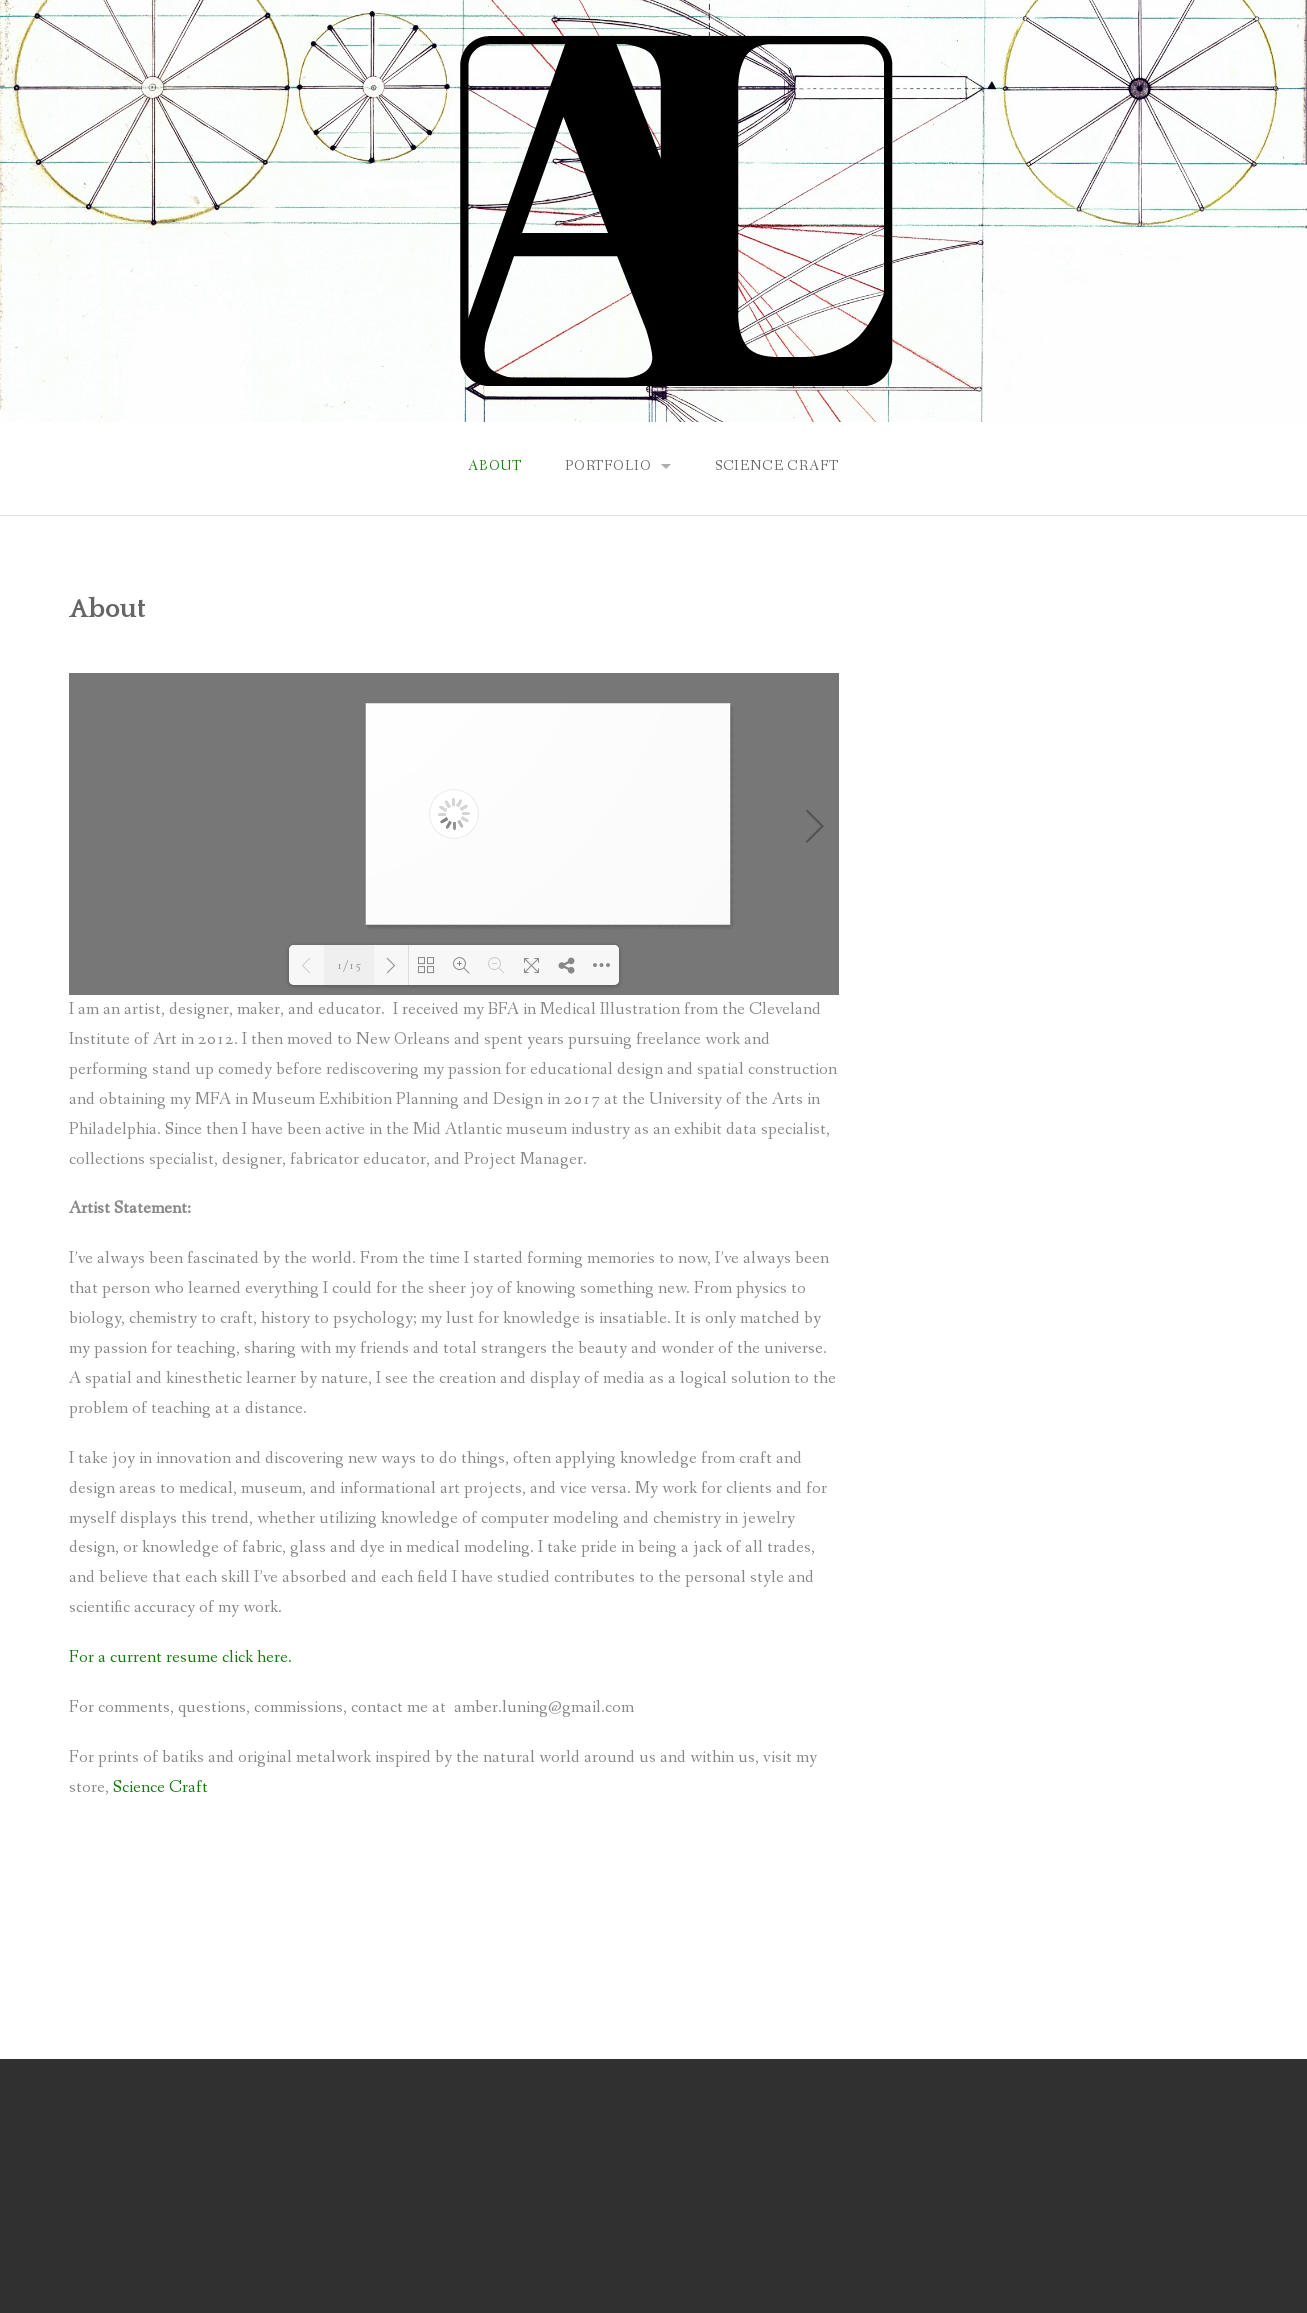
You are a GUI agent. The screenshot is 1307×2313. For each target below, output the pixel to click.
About (494, 466)
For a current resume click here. (180, 1657)
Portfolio (608, 466)
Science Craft (777, 466)
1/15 (349, 965)
